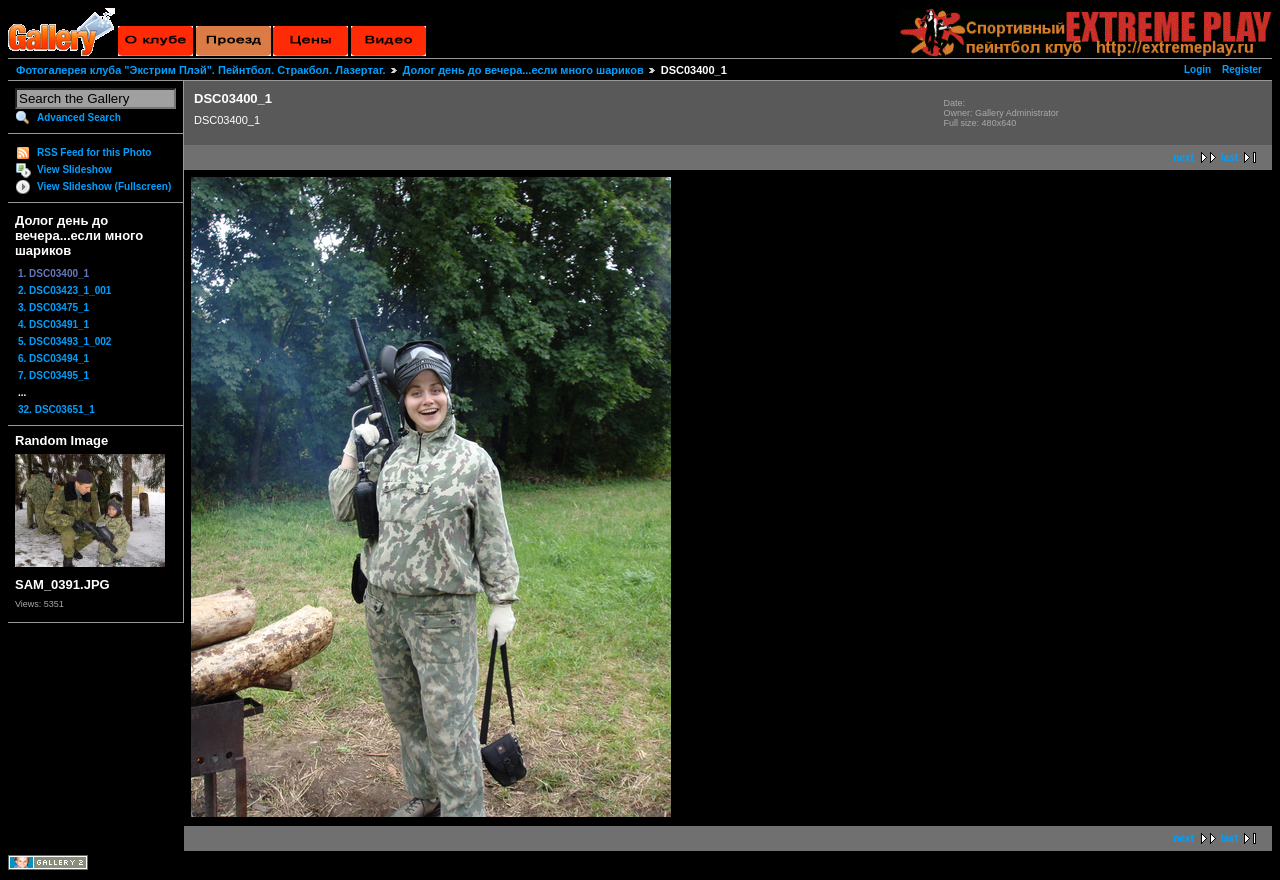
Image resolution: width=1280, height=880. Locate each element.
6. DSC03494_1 (53, 358)
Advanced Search (79, 117)
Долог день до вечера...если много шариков (523, 70)
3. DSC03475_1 (53, 307)
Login (1197, 69)
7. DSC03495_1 (53, 375)
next (1183, 157)
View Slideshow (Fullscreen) (104, 186)
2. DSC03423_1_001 (64, 290)
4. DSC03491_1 (53, 324)
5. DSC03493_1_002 (64, 341)
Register (1242, 69)
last (1229, 157)
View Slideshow (74, 169)
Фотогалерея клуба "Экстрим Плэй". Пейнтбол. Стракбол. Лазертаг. (200, 70)
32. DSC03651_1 (56, 409)
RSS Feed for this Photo (94, 152)
